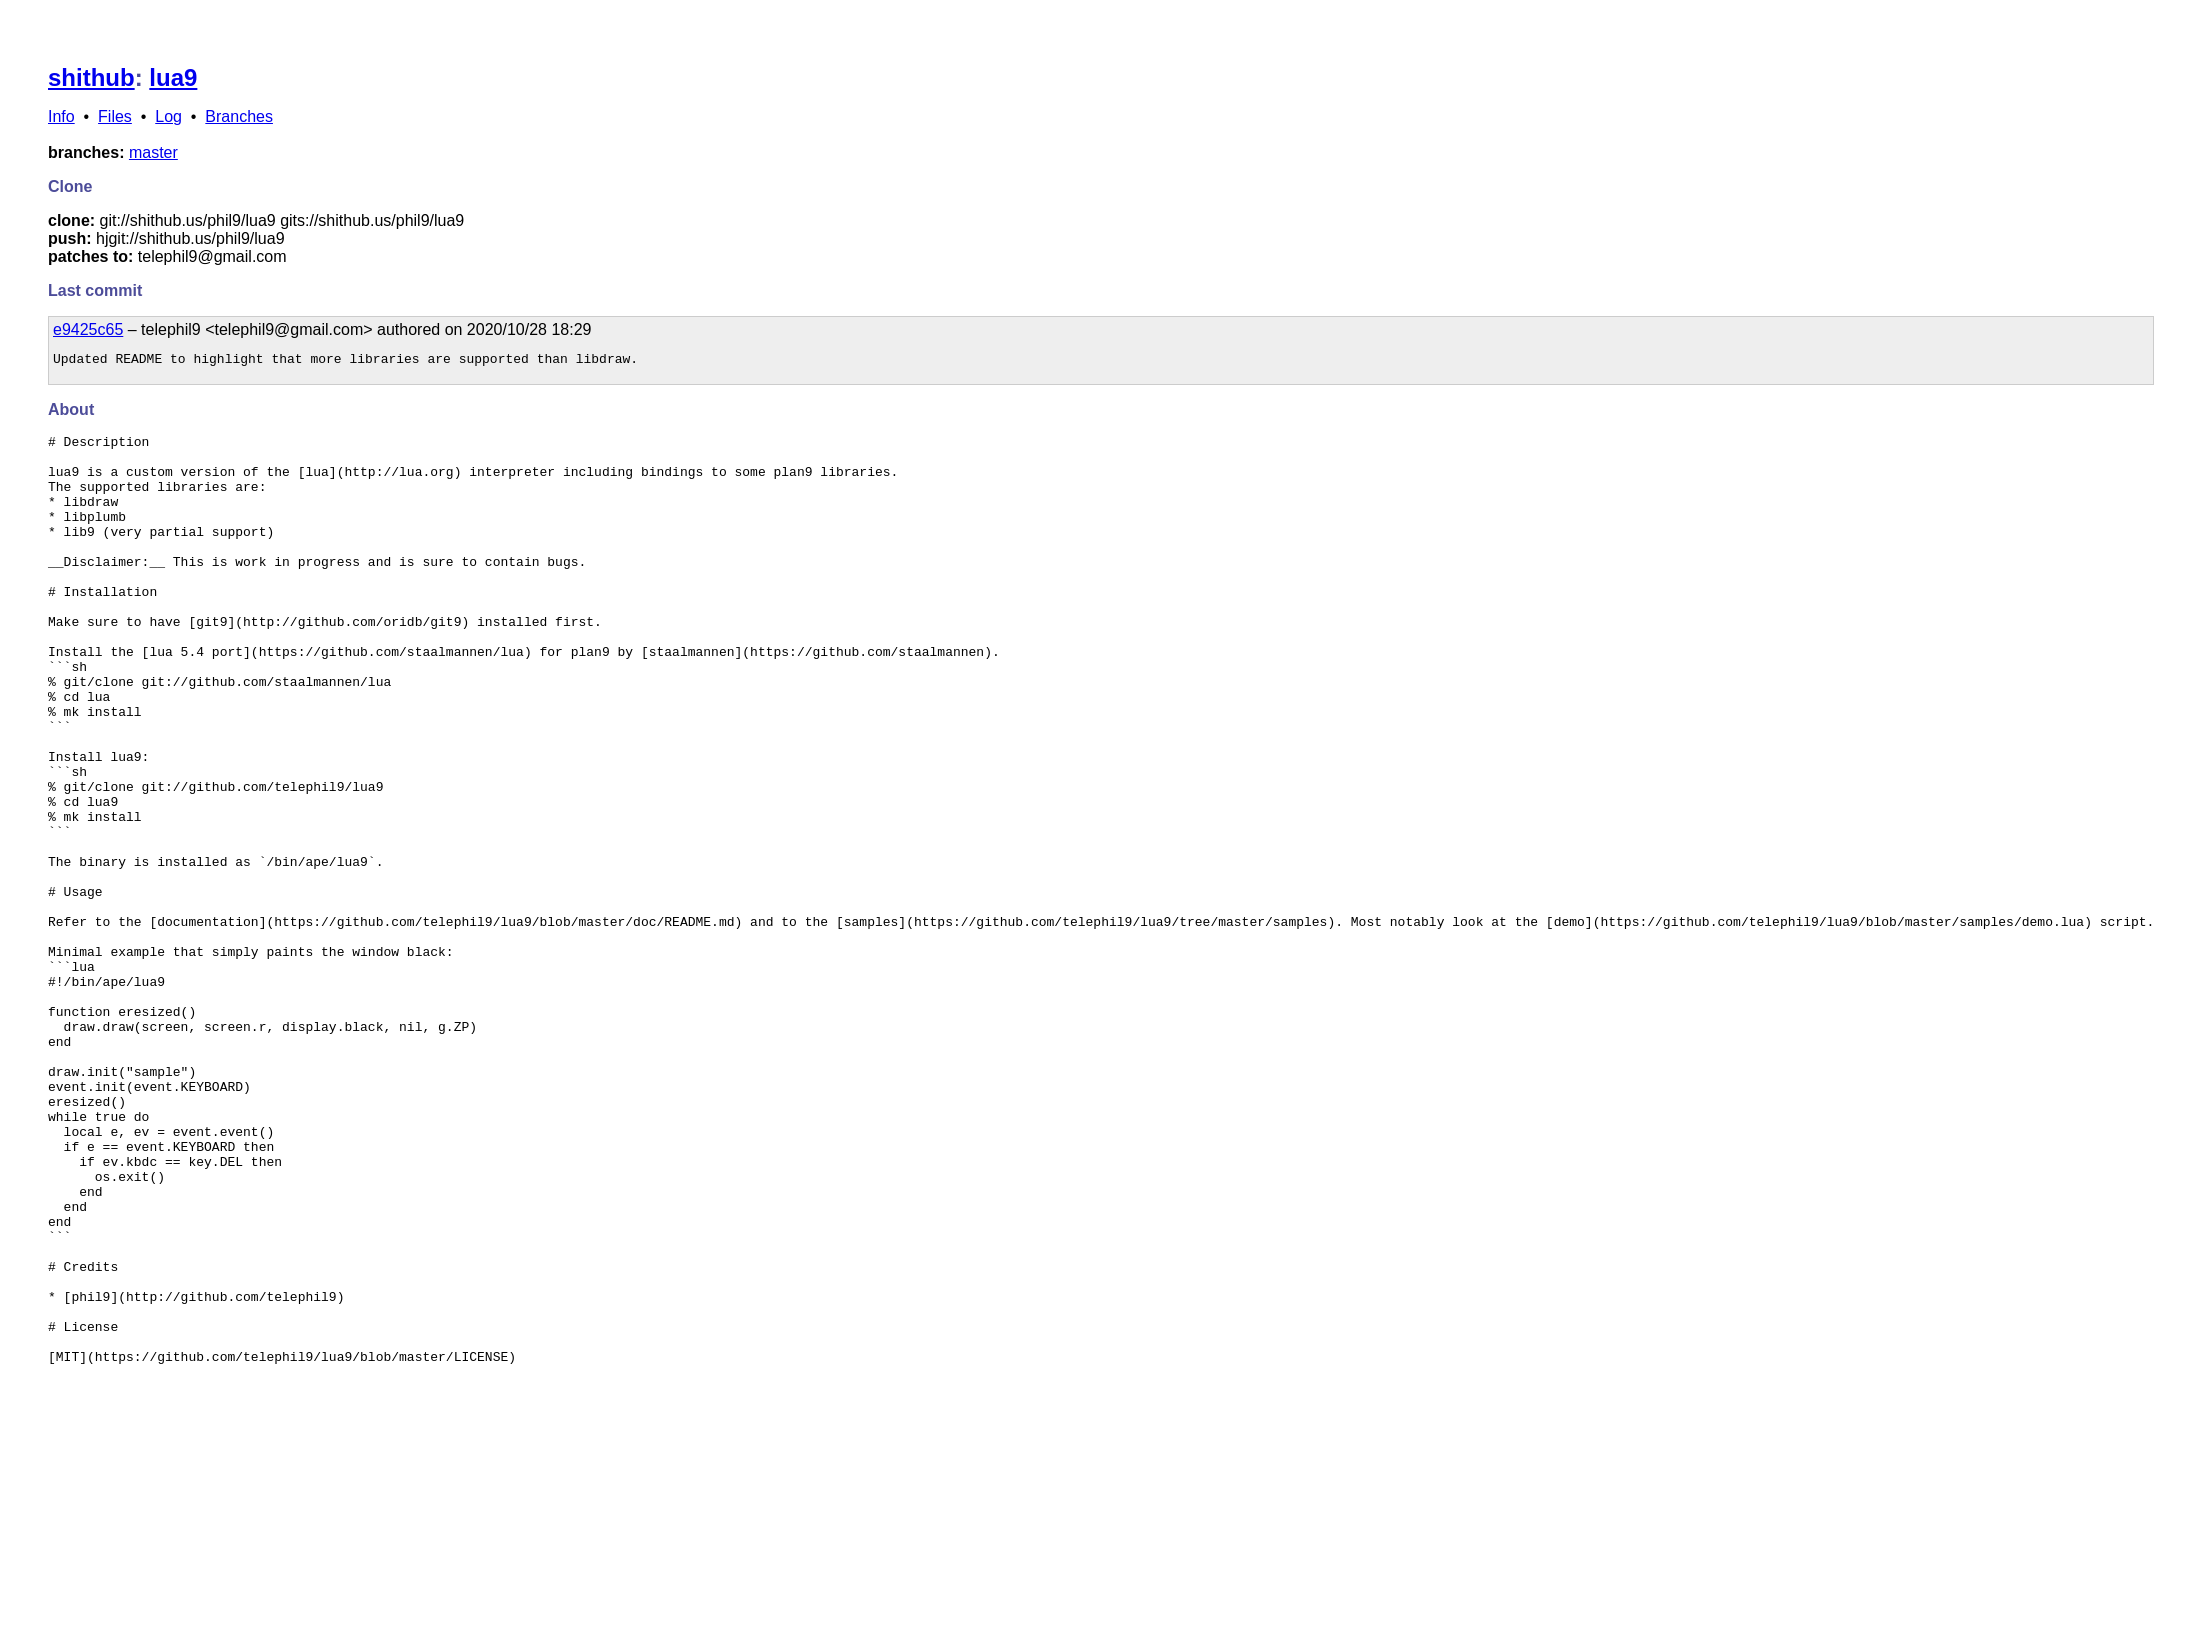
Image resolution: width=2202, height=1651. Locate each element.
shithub (91, 77)
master (153, 152)
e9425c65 (88, 329)
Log (168, 116)
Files (115, 116)
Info (61, 116)
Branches (239, 116)
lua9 (173, 77)
